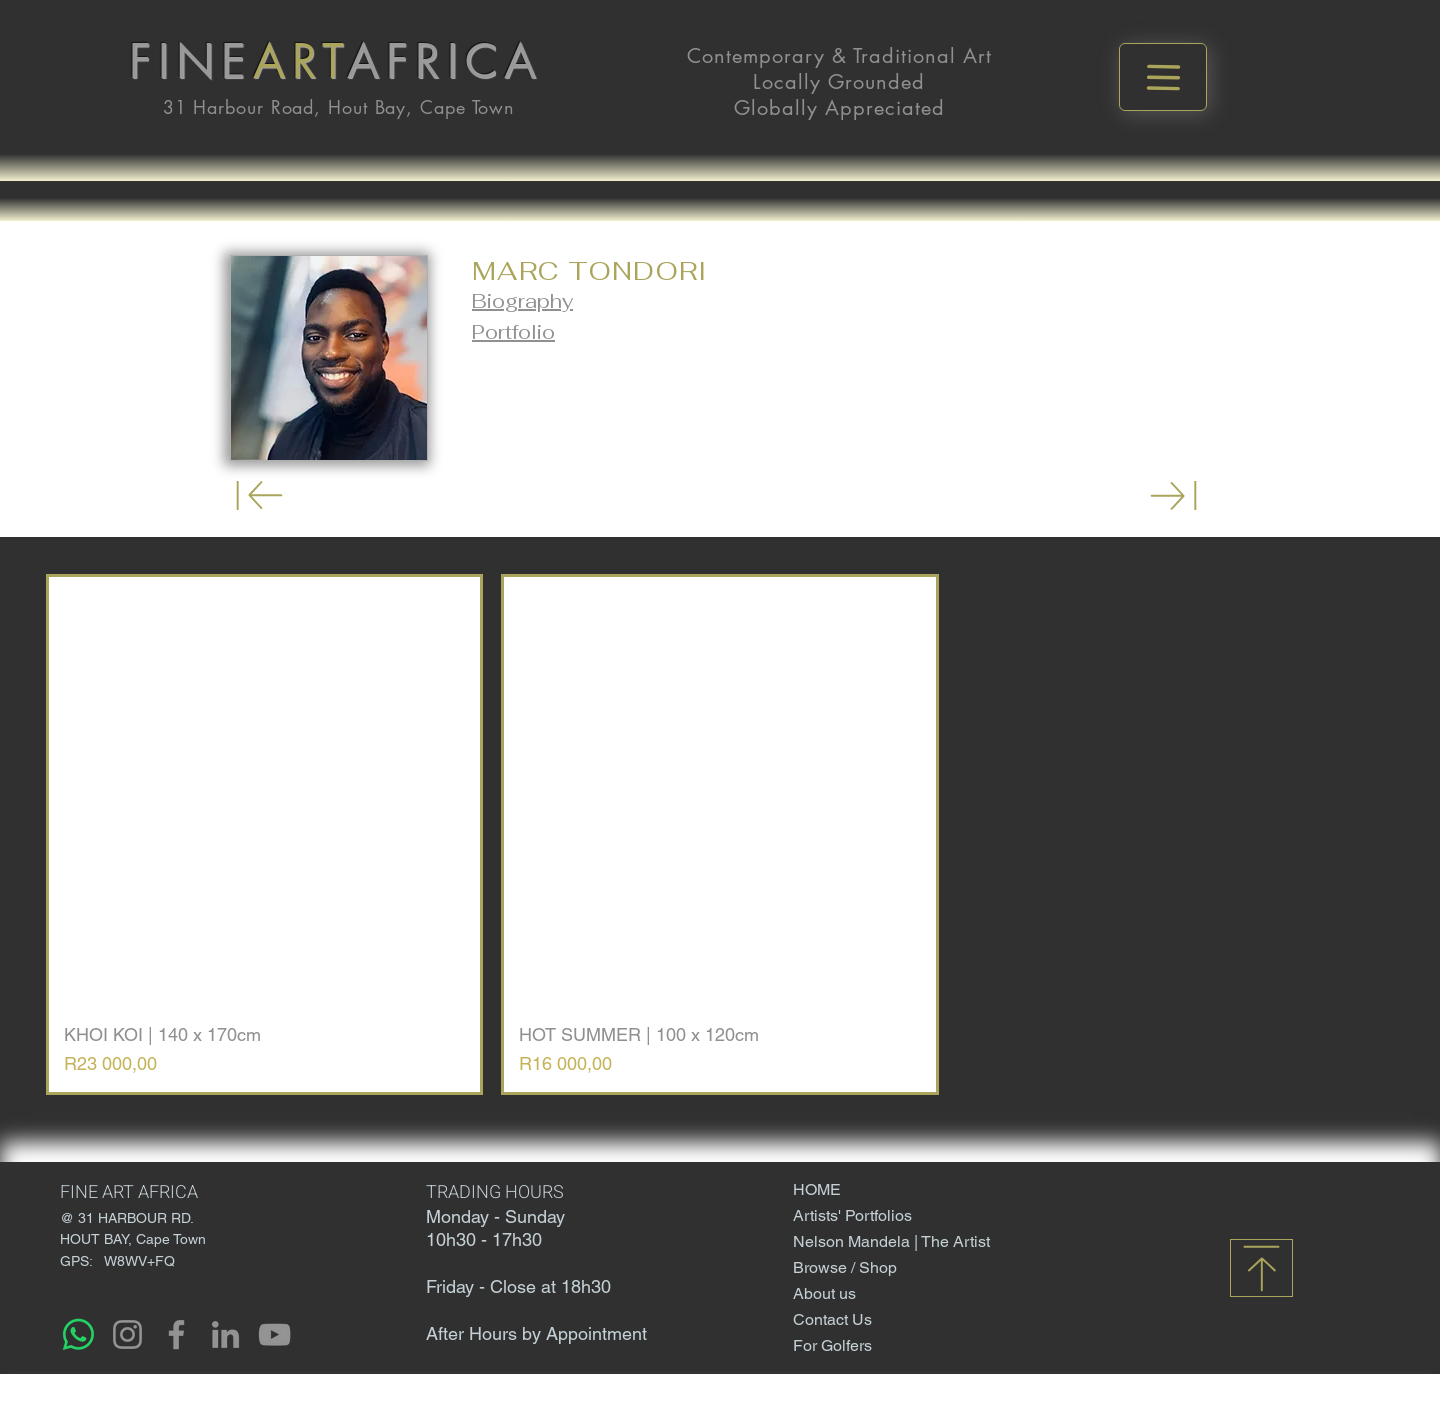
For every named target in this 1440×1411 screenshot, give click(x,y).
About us (824, 1293)
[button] (522, 300)
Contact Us (832, 1319)
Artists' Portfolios (852, 1215)
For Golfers (832, 1345)
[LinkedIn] (225, 1334)
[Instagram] (127, 1334)
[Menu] (1163, 77)
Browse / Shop (845, 1267)
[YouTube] (274, 1334)
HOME (817, 1189)
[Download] (259, 495)
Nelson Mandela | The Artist (862, 1241)
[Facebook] (176, 1334)
